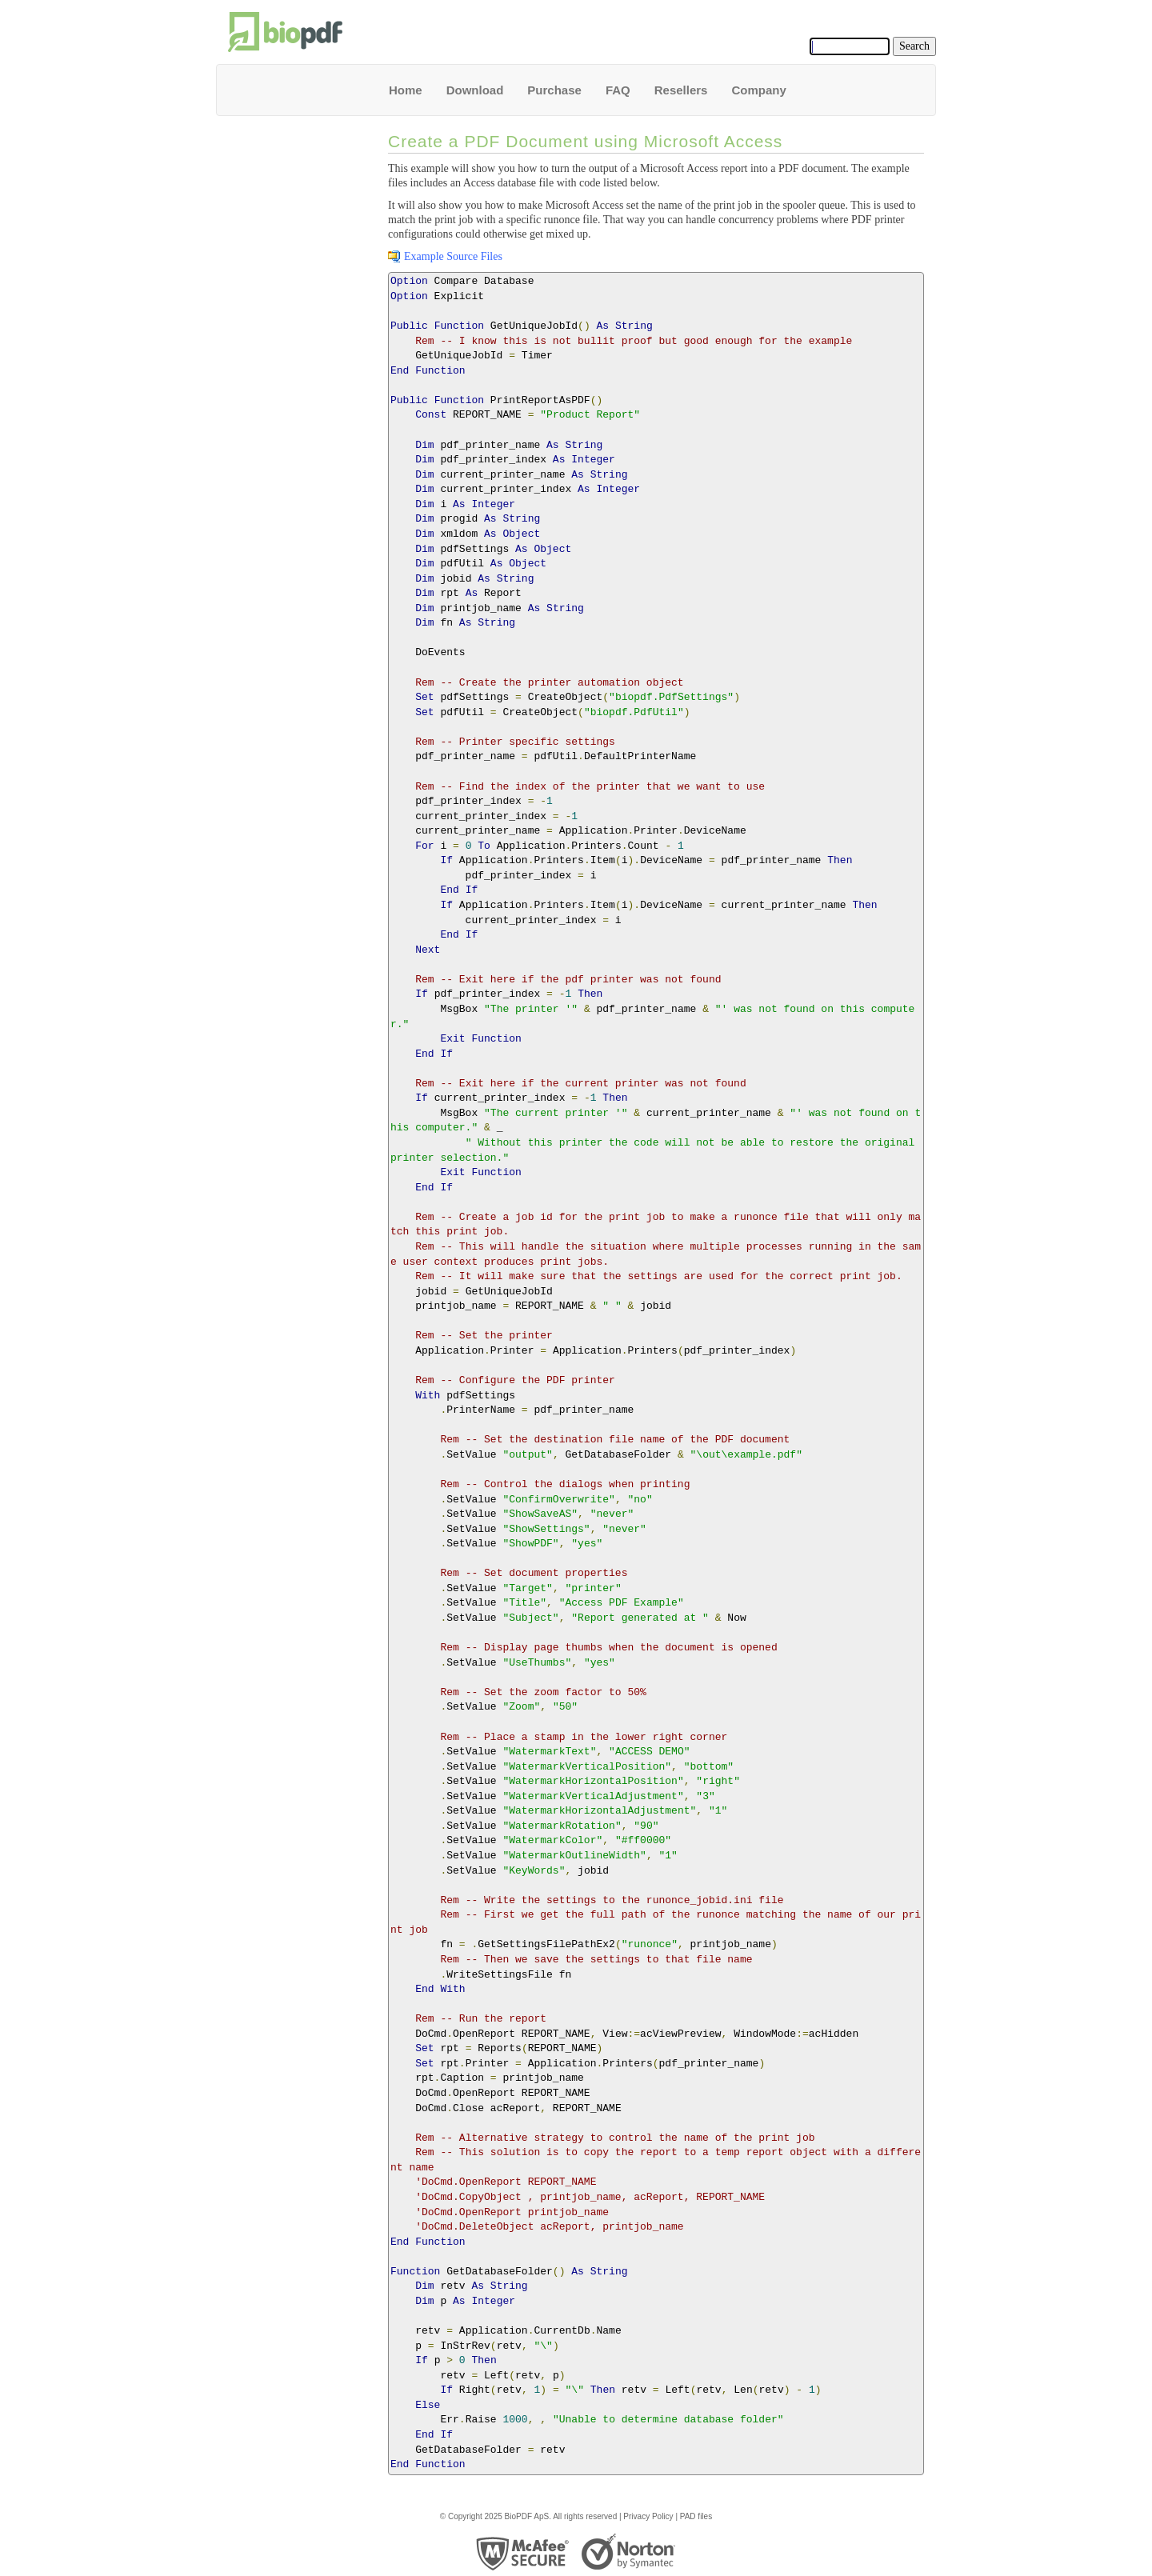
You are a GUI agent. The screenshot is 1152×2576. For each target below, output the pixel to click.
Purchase (554, 90)
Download (475, 90)
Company (758, 90)
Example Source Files (453, 256)
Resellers (681, 90)
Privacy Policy (648, 2516)
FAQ (618, 90)
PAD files (696, 2516)
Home (405, 90)
